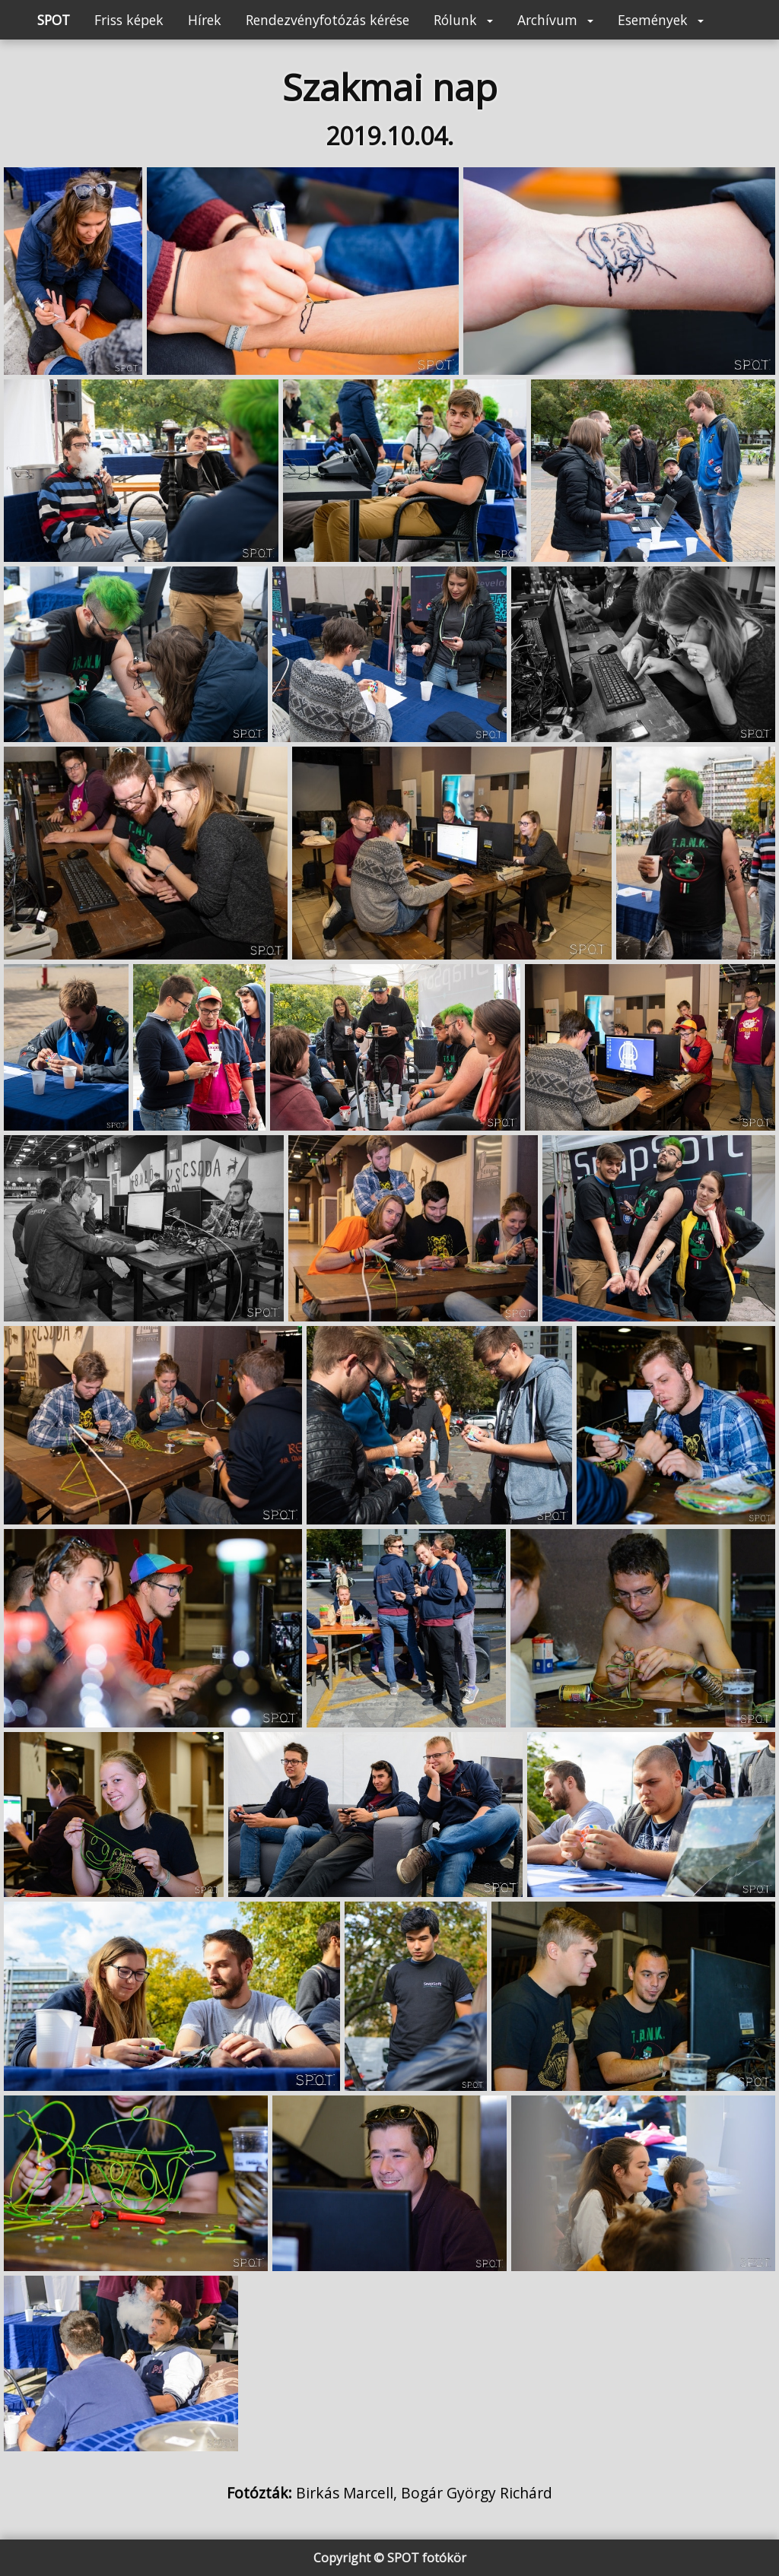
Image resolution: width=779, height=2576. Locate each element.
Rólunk (463, 20)
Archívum (555, 20)
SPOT (53, 20)
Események (661, 20)
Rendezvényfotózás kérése (327, 20)
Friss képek (129, 20)
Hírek (204, 20)
